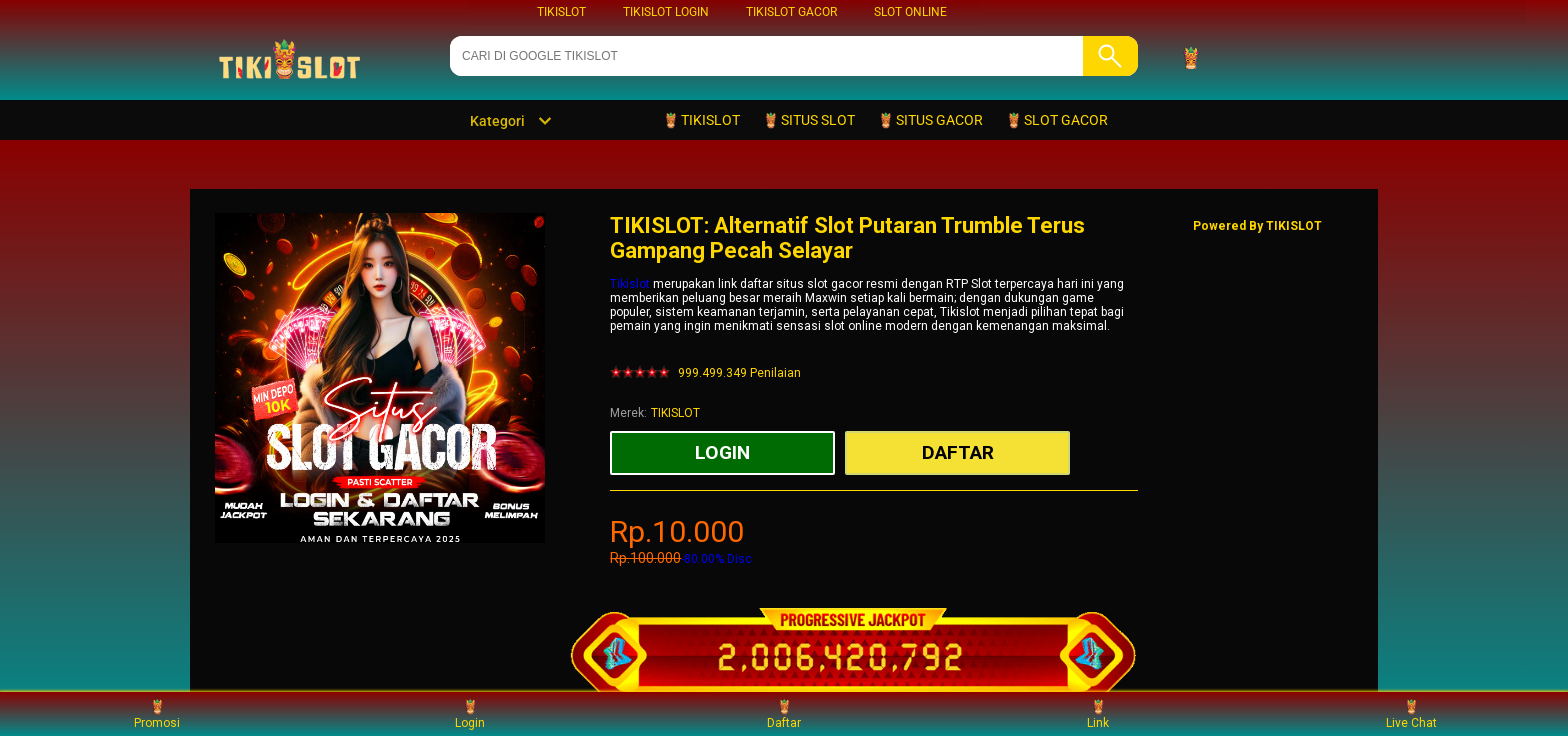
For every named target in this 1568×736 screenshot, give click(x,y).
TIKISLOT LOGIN (666, 12)
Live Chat (1411, 713)
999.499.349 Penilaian (739, 373)
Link (1098, 713)
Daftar (784, 713)
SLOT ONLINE (910, 12)
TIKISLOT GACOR (791, 12)
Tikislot (630, 284)
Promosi (157, 713)
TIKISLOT (561, 12)
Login (470, 713)
